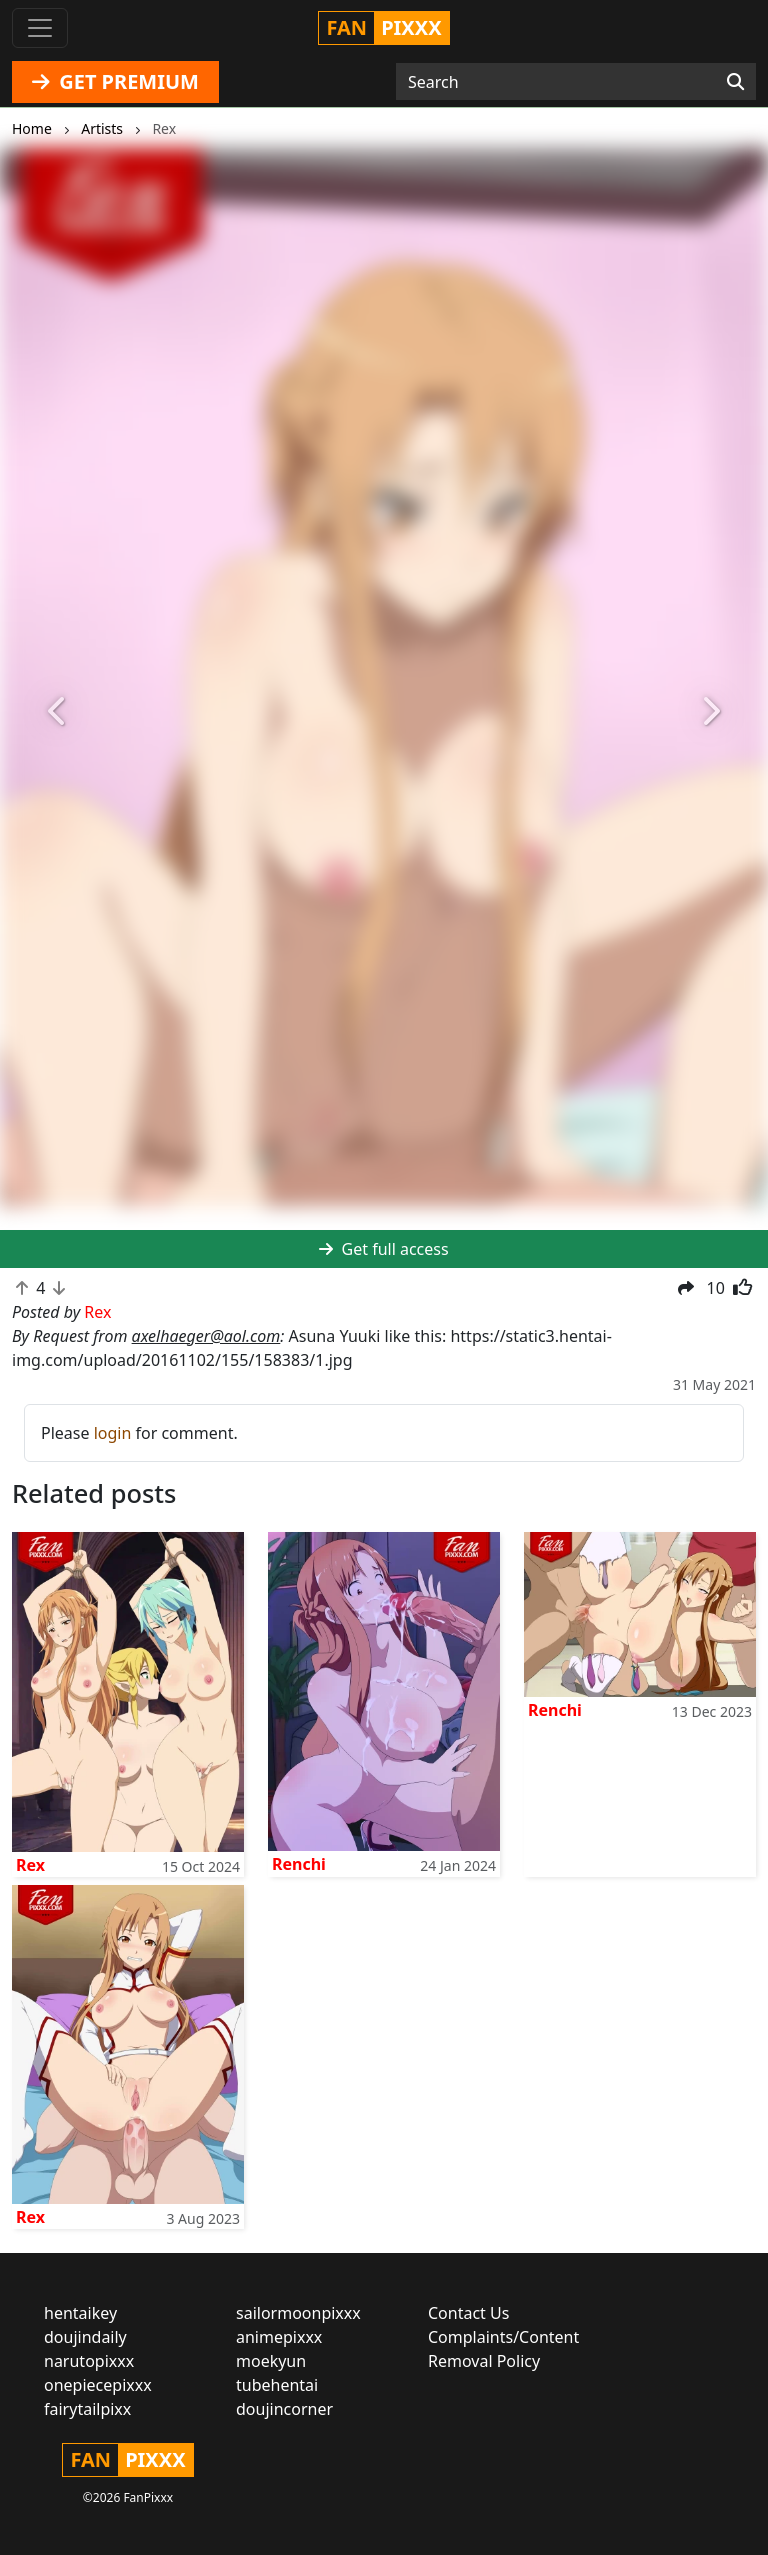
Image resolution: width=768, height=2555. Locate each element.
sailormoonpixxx (298, 2313)
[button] (57, 712)
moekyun (271, 2361)
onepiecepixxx (98, 2385)
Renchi (299, 1864)
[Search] (735, 82)
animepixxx (279, 2337)
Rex (30, 1865)
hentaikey (80, 2313)
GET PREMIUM (115, 81)
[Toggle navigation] (40, 28)
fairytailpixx (87, 2409)
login (113, 1433)
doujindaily (85, 2337)
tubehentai (277, 2385)
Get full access (383, 1249)
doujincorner (284, 2409)
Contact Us (468, 2313)
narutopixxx (89, 2361)
